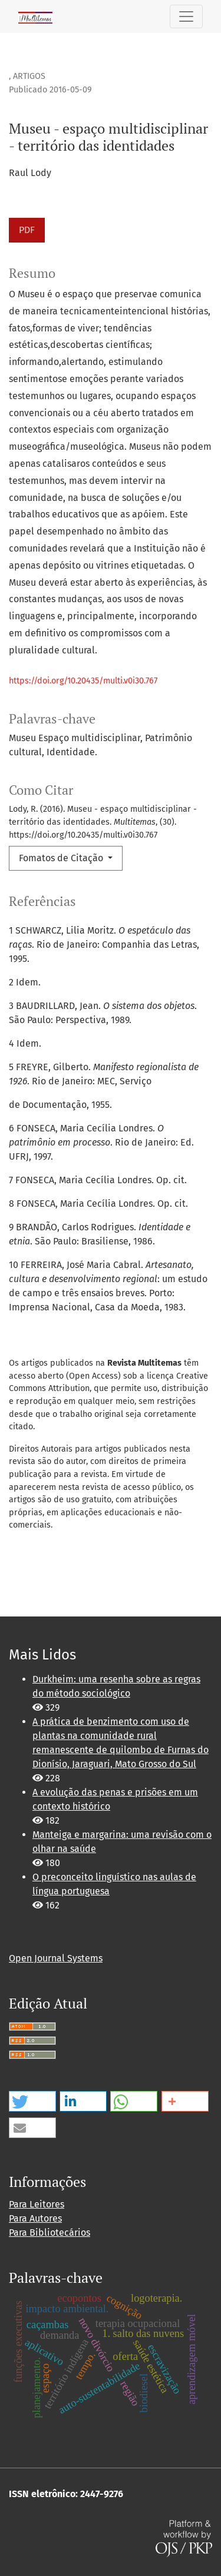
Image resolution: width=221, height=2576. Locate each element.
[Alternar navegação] (186, 16)
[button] (32, 2101)
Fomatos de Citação (62, 858)
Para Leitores (36, 2204)
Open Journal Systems (56, 1958)
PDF (27, 229)
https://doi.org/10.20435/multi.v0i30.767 (83, 681)
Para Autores (35, 2218)
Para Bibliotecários (49, 2232)
